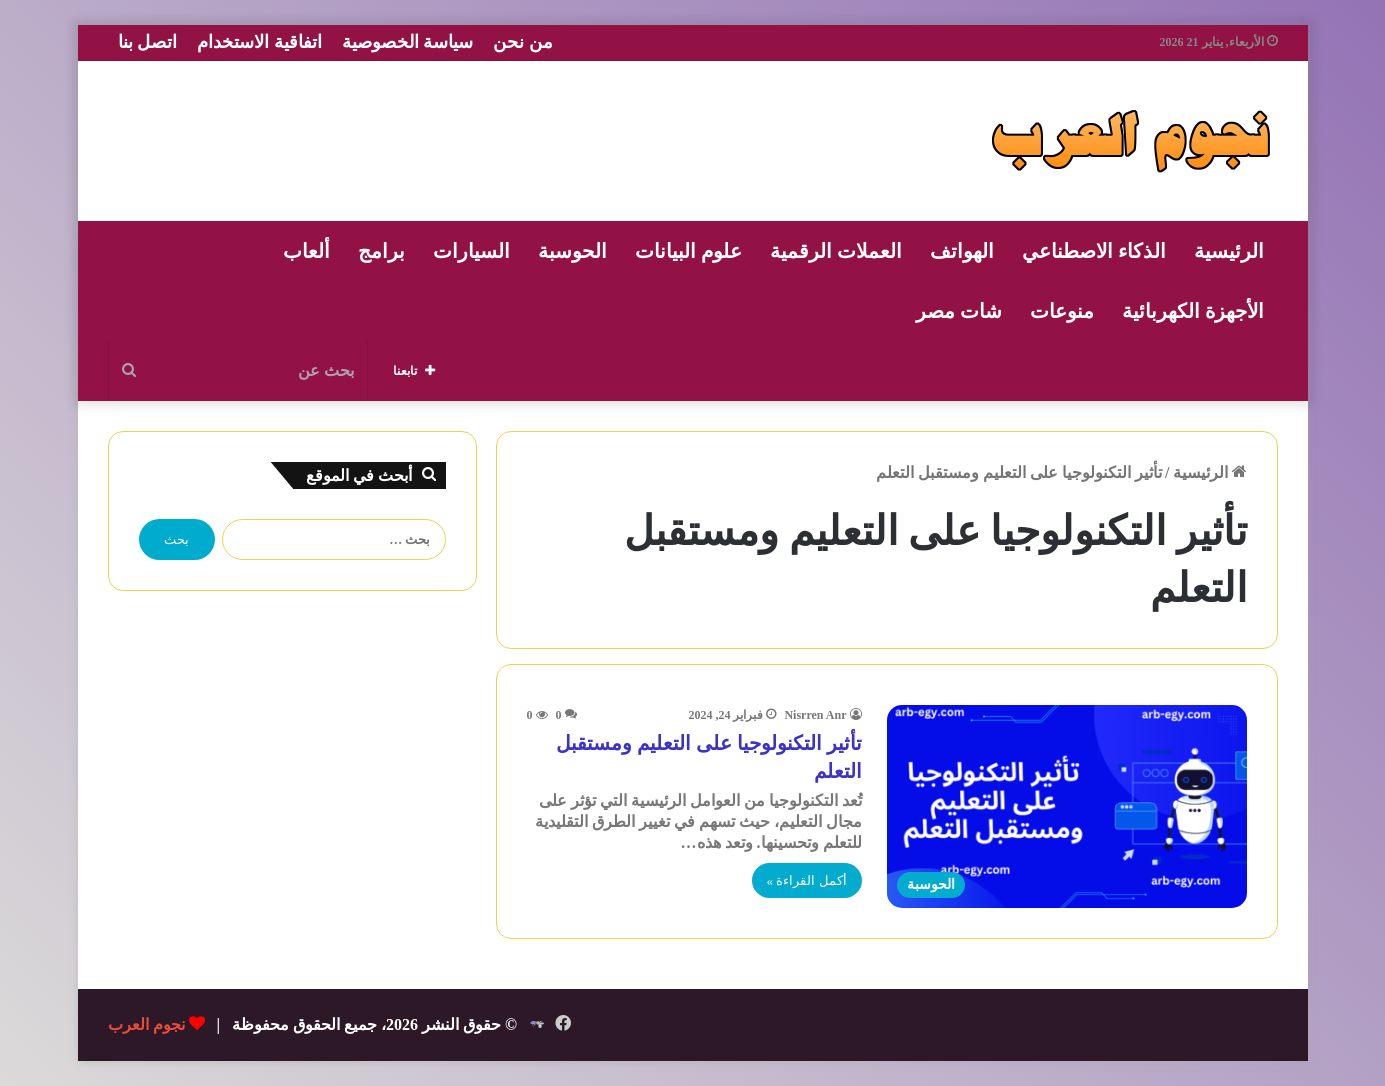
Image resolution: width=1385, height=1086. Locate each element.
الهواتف (962, 251)
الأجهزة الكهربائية (1193, 311)
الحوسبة (572, 251)
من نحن (523, 42)
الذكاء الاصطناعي (1094, 251)
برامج (381, 251)
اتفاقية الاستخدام (259, 42)
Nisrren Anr (815, 715)
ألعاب (306, 251)
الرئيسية (1229, 251)
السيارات (471, 251)
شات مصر (959, 311)
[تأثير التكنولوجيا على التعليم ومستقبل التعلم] (1067, 806)
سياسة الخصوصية (408, 42)
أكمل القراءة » (807, 880)
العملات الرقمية (836, 251)
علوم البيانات (688, 251)
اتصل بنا (148, 42)
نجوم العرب (146, 1024)
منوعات (1062, 311)
